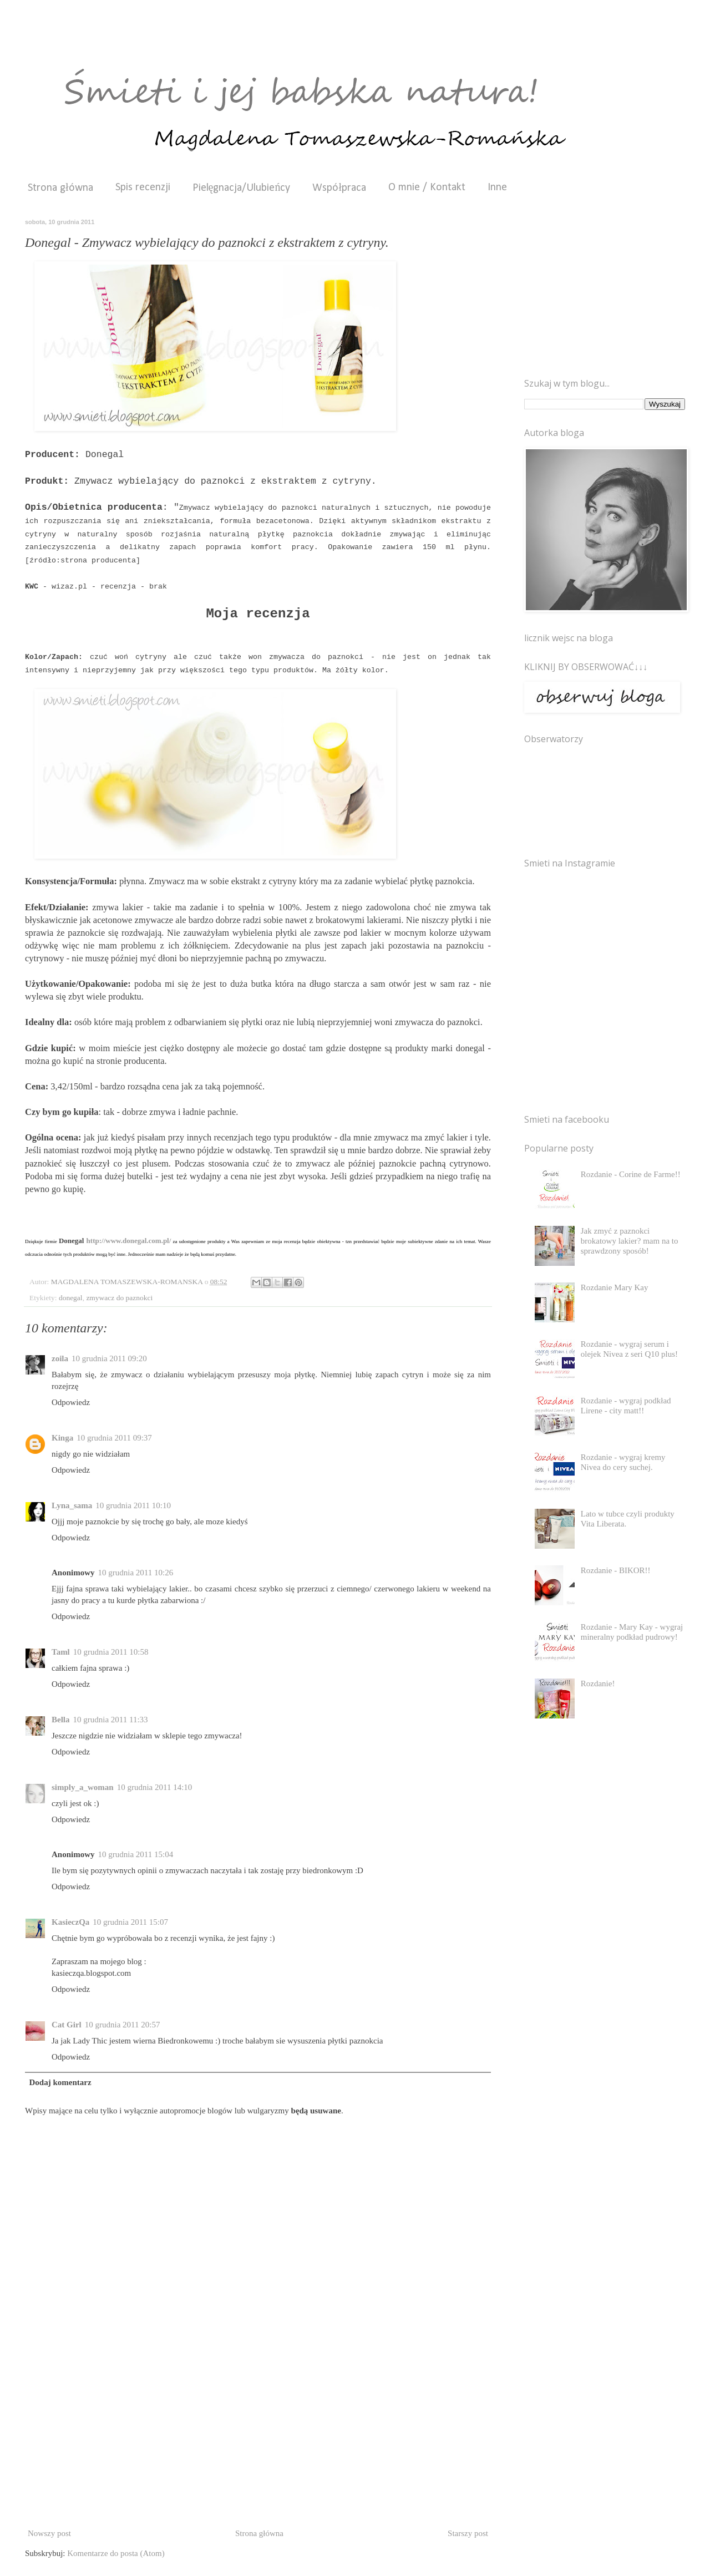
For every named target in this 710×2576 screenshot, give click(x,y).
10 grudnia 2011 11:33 (110, 1719)
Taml (61, 1651)
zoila (60, 1358)
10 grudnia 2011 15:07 (130, 1922)
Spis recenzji (142, 187)
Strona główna (60, 188)
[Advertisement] (258, 2441)
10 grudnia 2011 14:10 (154, 1787)
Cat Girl (67, 2024)
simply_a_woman (83, 1787)
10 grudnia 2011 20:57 (122, 2024)
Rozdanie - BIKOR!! (616, 1570)
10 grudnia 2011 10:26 (136, 1572)
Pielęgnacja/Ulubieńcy (241, 188)
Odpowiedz (71, 1402)
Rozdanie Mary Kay (614, 1287)
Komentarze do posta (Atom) (115, 2553)
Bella (61, 1719)
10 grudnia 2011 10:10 (133, 1505)
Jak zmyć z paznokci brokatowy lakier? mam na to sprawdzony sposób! (629, 1240)
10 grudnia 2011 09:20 (109, 1358)
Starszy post (468, 2533)
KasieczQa (70, 1922)
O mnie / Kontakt (426, 187)
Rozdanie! (598, 1683)
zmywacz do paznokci (119, 1298)
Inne (497, 187)
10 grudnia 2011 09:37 (114, 1437)
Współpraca (339, 188)
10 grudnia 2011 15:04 (136, 1854)
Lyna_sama (72, 1505)
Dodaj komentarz (60, 2082)
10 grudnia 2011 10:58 (111, 1651)
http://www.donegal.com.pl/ (129, 1240)
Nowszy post (49, 2533)
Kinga (62, 1437)
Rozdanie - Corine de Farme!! (631, 1174)
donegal (71, 1298)
